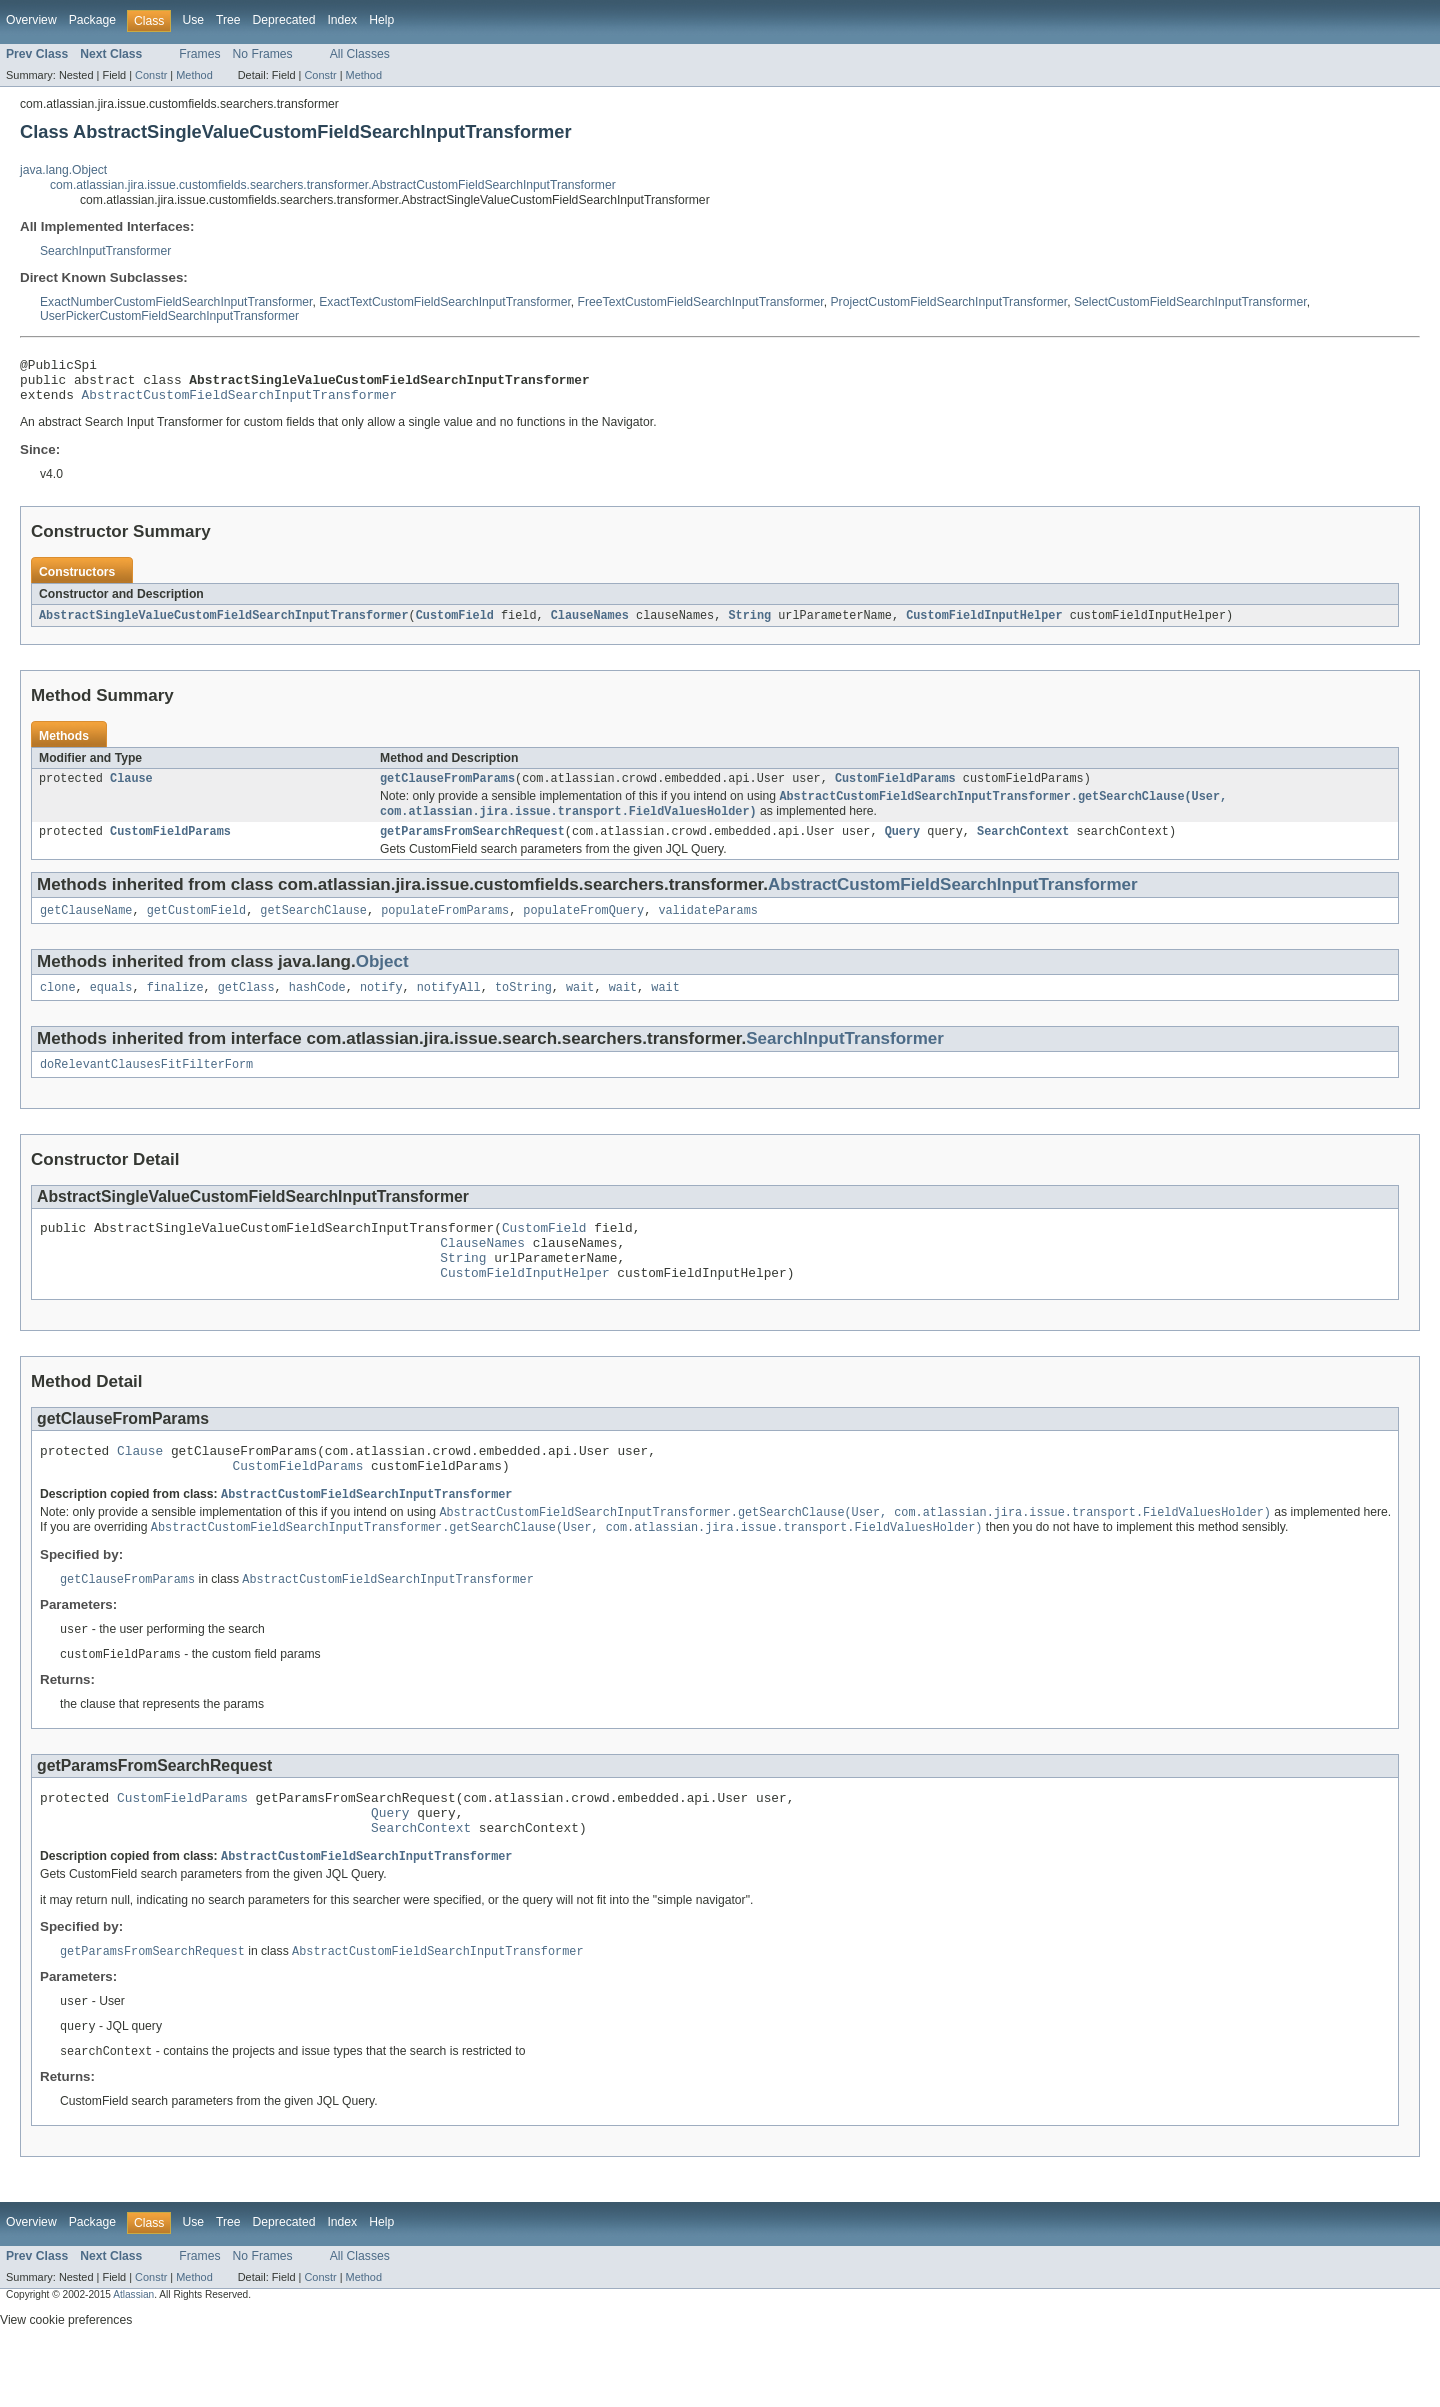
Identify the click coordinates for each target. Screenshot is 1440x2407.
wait (580, 1007)
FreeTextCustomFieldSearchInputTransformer (701, 302)
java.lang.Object (63, 170)
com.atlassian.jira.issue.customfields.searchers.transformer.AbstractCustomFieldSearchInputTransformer (333, 185)
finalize (175, 1007)
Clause (131, 790)
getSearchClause (313, 928)
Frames (199, 54)
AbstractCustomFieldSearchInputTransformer (240, 403)
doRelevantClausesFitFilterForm (146, 1086)
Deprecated (284, 20)
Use (193, 20)
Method (194, 75)
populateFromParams (445, 928)
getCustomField (197, 928)
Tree (228, 20)
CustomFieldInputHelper (984, 625)
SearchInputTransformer (105, 251)
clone (58, 1007)
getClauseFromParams (447, 790)
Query (903, 847)
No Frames (263, 54)
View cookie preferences (66, 2380)
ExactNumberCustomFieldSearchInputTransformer (176, 302)
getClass (246, 1007)
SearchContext (1023, 847)
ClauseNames (590, 625)
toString (523, 1007)
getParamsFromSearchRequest (472, 847)
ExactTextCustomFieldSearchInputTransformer (445, 302)
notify (381, 1007)
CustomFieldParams (895, 790)
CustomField (455, 625)
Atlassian (133, 2354)
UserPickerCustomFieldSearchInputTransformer (169, 316)
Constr (151, 75)
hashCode (317, 1007)
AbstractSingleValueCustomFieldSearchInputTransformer (224, 625)
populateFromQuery (583, 928)
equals (111, 1007)
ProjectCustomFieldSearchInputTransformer (949, 302)
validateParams (708, 928)
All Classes (360, 54)
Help (381, 20)
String (749, 625)
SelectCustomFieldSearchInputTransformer (1190, 302)
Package (92, 20)
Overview (31, 20)
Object (382, 979)
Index (342, 20)
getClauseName (86, 928)
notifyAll (449, 1007)
